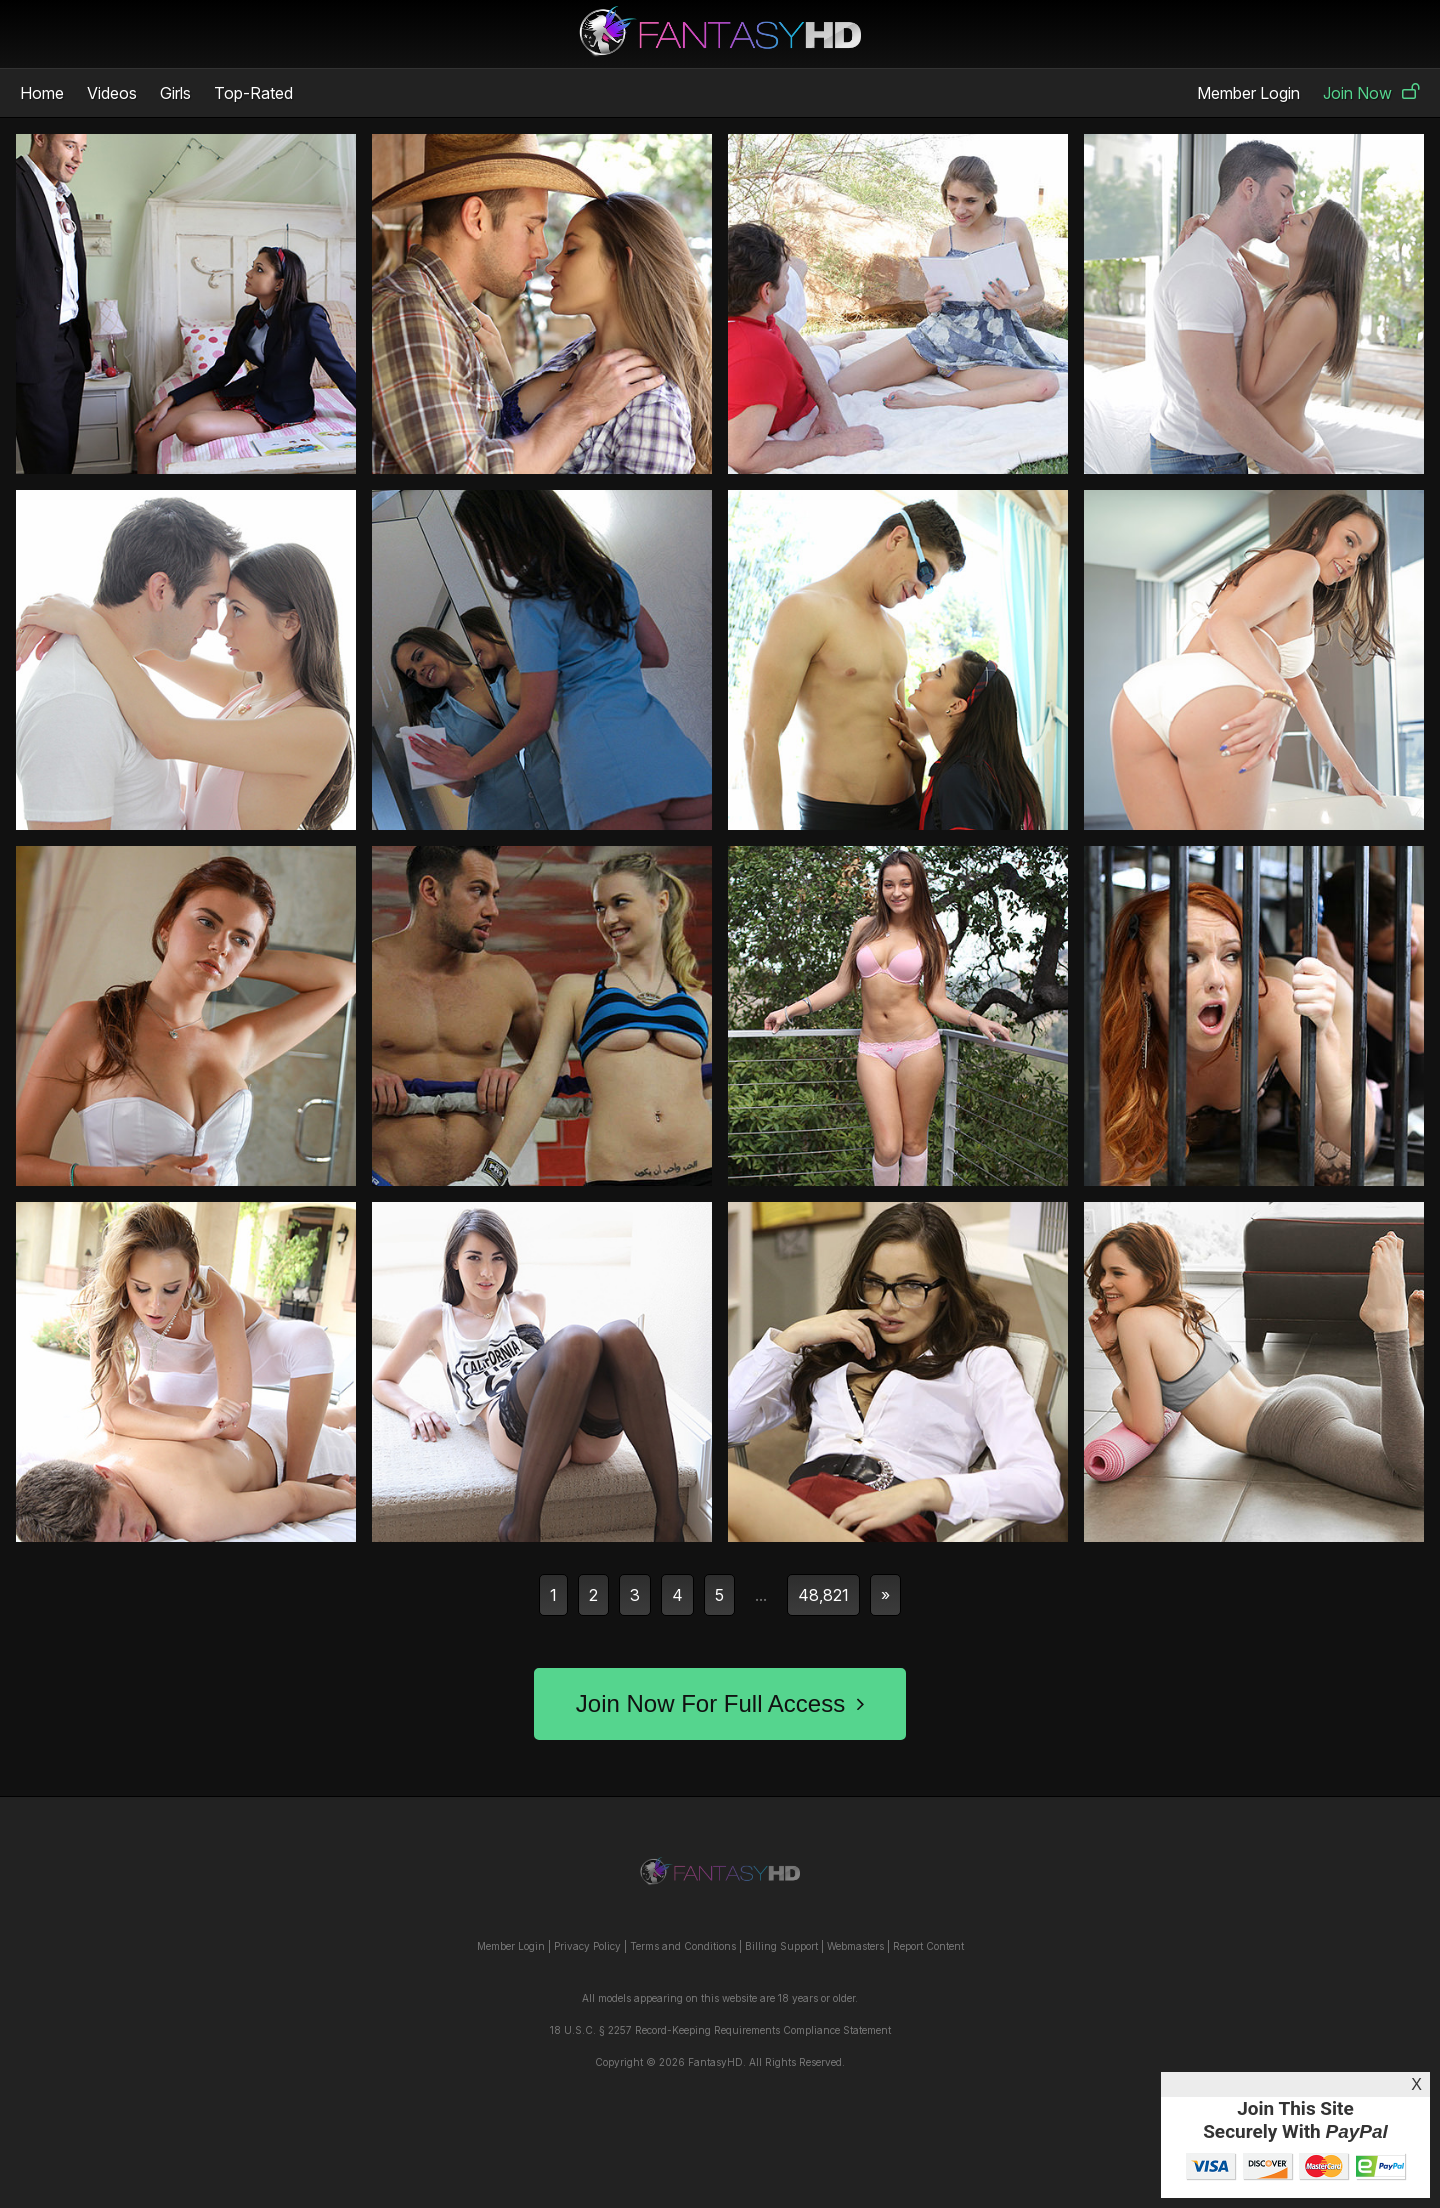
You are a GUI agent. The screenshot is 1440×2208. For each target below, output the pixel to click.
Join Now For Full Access (720, 1703)
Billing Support (781, 1946)
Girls (175, 93)
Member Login (1248, 93)
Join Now (1371, 93)
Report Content (928, 1946)
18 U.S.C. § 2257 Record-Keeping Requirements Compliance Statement (720, 2030)
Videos (112, 93)
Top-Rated (253, 93)
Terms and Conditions (683, 1946)
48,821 (823, 1595)
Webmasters (855, 1946)
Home (42, 93)
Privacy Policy (587, 1946)
